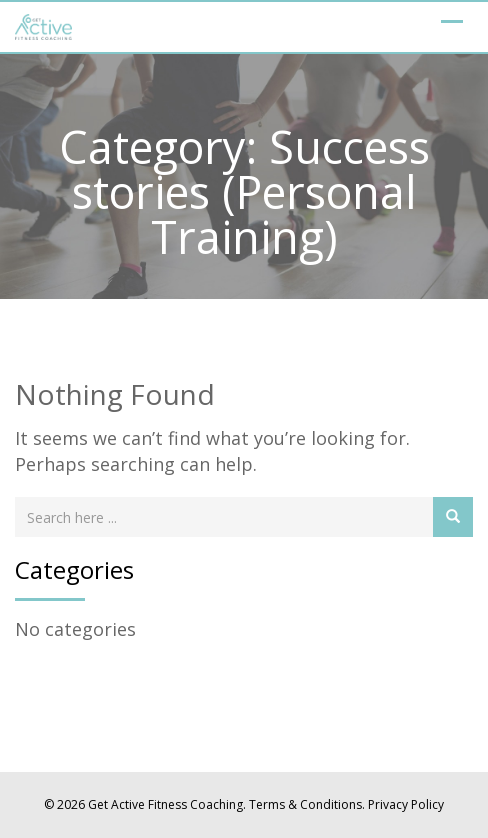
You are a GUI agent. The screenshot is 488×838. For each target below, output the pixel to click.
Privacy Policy (406, 804)
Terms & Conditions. (307, 804)
